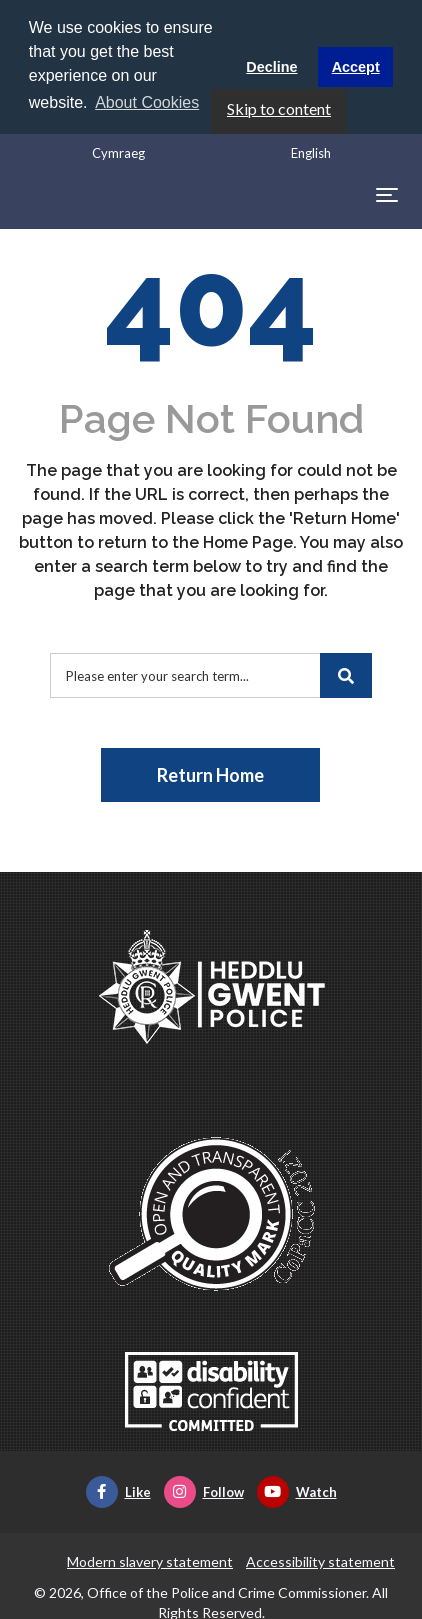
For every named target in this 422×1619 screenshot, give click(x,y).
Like (118, 1492)
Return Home (210, 775)
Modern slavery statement (150, 1561)
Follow (204, 1492)
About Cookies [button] (147, 102)
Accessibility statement (320, 1561)
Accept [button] (356, 67)
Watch (297, 1492)
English (311, 152)
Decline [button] (271, 67)
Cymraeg (118, 152)
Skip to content (279, 107)
